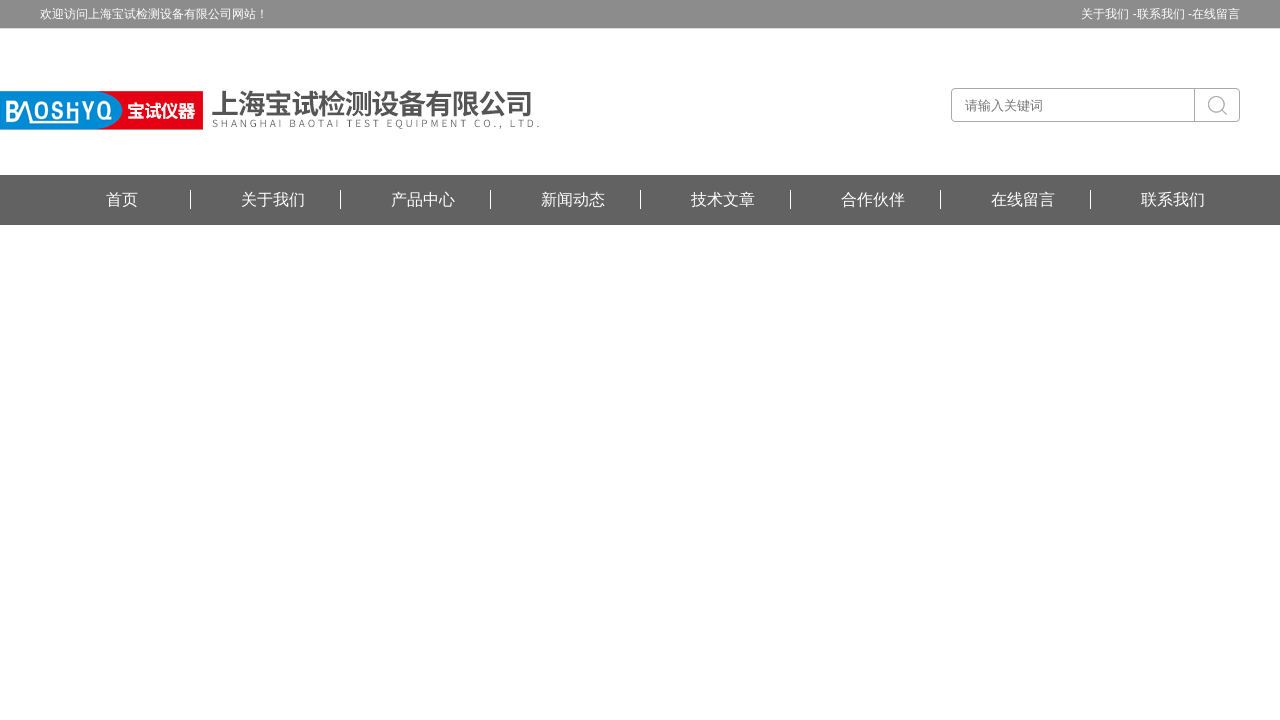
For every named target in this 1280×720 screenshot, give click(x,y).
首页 (122, 199)
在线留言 (1216, 14)
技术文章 (723, 199)
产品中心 (423, 199)
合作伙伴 (873, 199)
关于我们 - (1108, 14)
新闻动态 (573, 199)
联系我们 (1173, 199)
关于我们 (273, 199)
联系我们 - (1164, 14)
